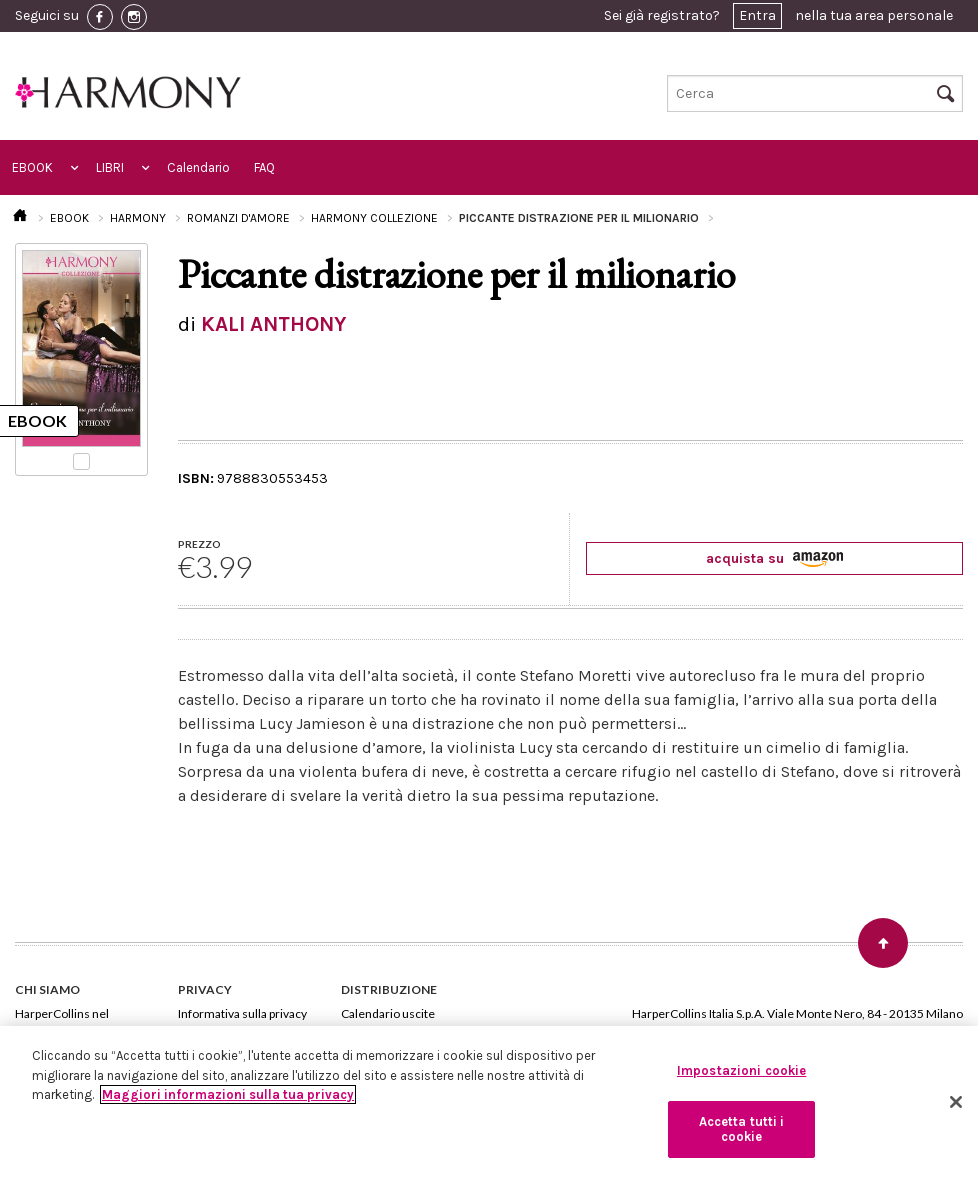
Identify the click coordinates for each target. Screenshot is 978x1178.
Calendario (198, 167)
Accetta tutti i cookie (742, 1129)
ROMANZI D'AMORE (238, 218)
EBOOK (32, 167)
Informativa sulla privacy (242, 1013)
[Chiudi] (956, 1102)
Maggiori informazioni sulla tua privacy (228, 1094)
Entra (757, 15)
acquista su (774, 558)
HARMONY (138, 218)
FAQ (264, 167)
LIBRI (110, 167)
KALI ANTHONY (273, 324)
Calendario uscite (388, 1013)
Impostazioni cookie (741, 1070)
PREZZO (199, 544)
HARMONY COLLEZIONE (374, 218)
